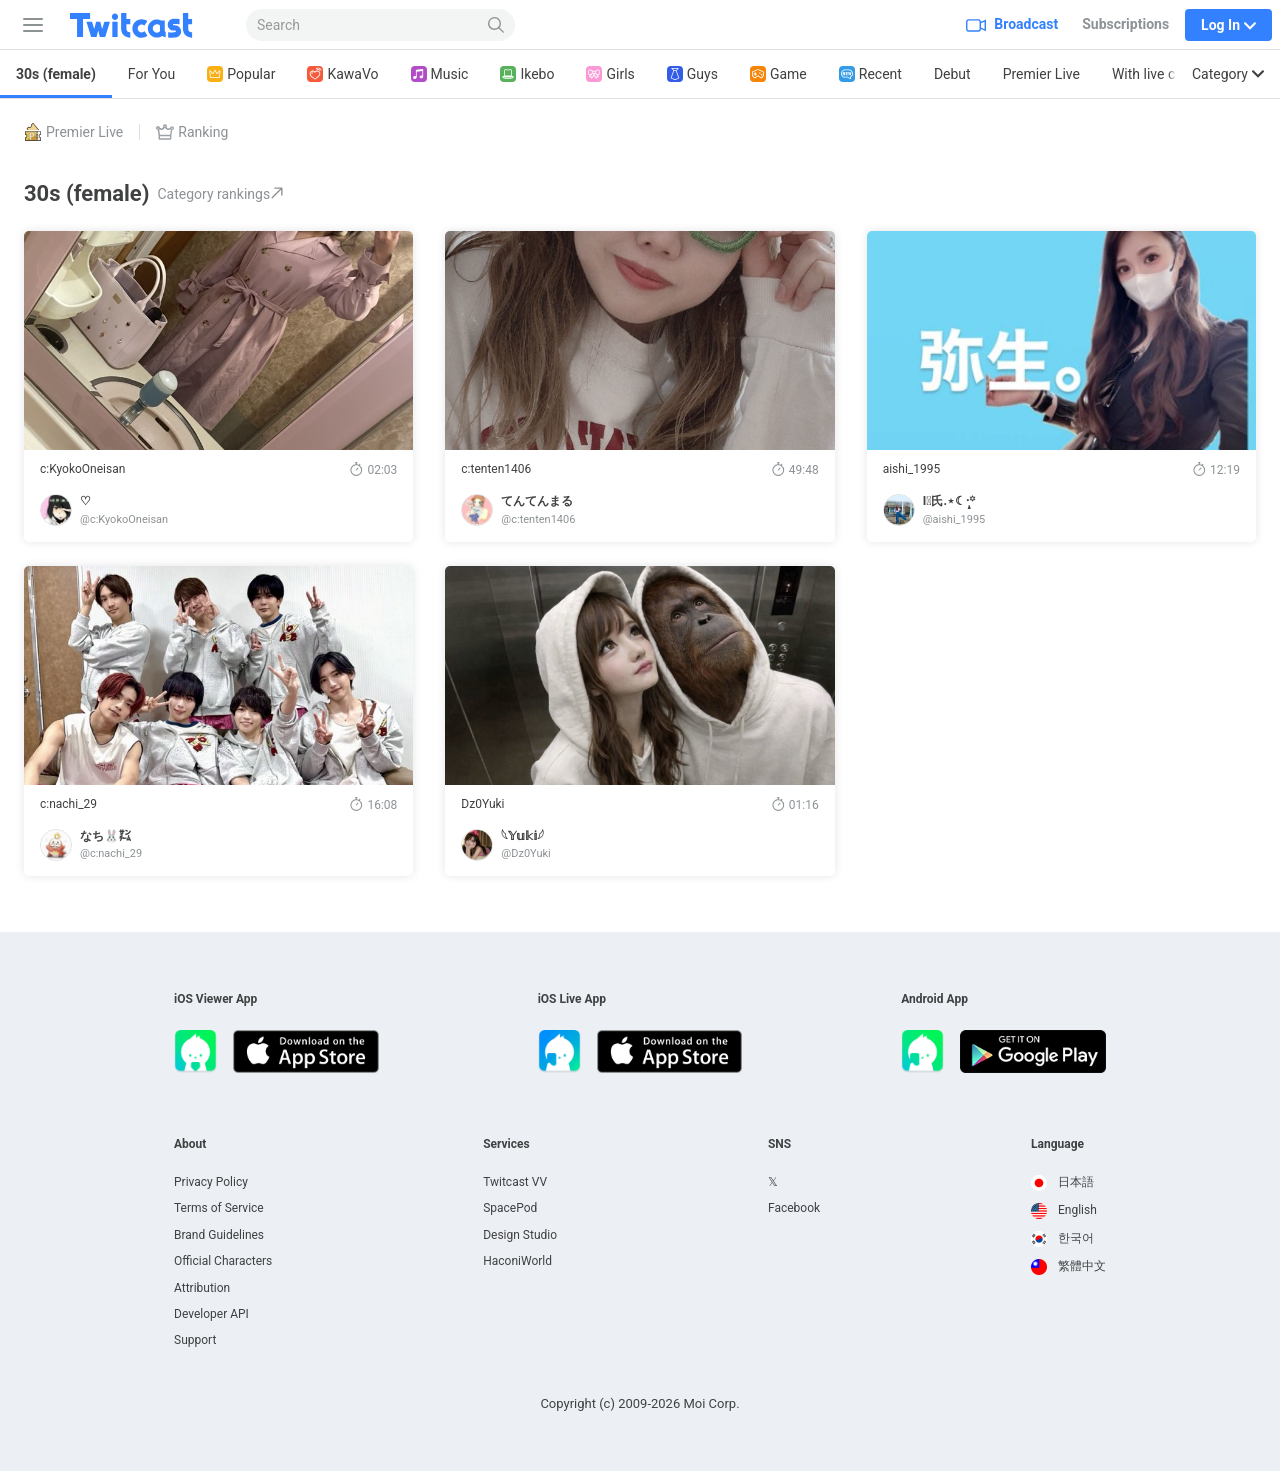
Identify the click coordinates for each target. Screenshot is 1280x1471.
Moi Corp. (711, 1403)
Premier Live (1041, 74)
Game (778, 74)
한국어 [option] (1062, 1238)
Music (440, 74)
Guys (692, 74)
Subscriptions (1125, 24)
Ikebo (527, 74)
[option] (1068, 1183)
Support (195, 1340)
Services (506, 1144)
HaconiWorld (517, 1261)
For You (151, 74)
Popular (241, 74)
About (190, 1144)
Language (1057, 1144)
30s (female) (56, 74)
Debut (952, 74)
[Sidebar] (29, 25)
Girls (610, 74)
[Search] (496, 25)
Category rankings (220, 194)
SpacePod (510, 1208)
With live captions (1167, 74)
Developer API (211, 1314)
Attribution (202, 1288)
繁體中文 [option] (1068, 1266)
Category (1228, 74)
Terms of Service (219, 1208)
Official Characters (223, 1261)
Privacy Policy (211, 1182)
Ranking (192, 132)
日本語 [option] (1062, 1182)
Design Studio (520, 1235)
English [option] (1064, 1210)
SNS (779, 1144)
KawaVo (342, 74)
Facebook (794, 1208)
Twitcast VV (515, 1182)
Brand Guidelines (219, 1235)
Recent (870, 74)
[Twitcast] (147, 25)
